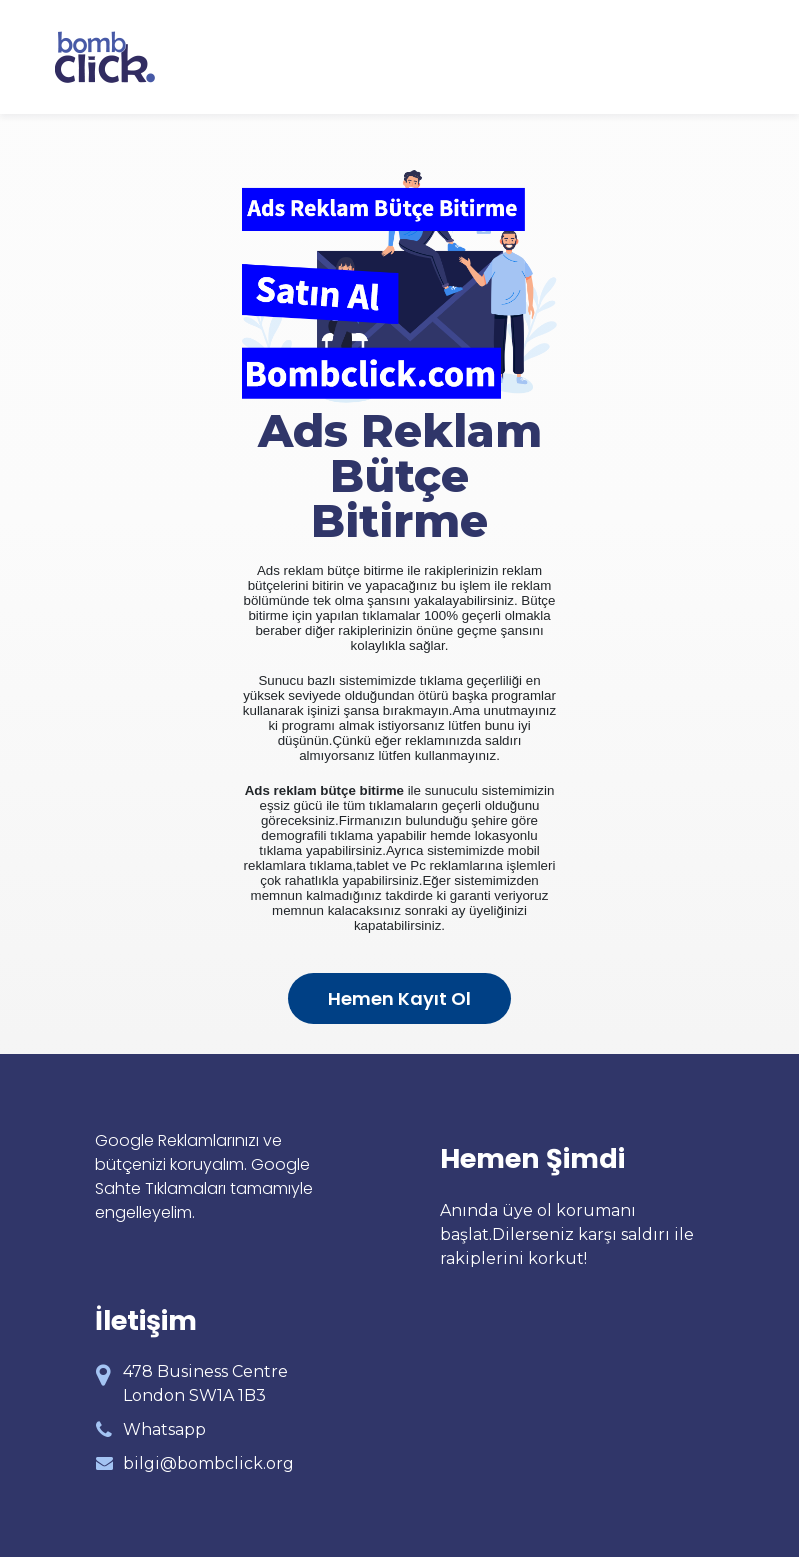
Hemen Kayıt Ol (399, 998)
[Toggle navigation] (732, 57)
